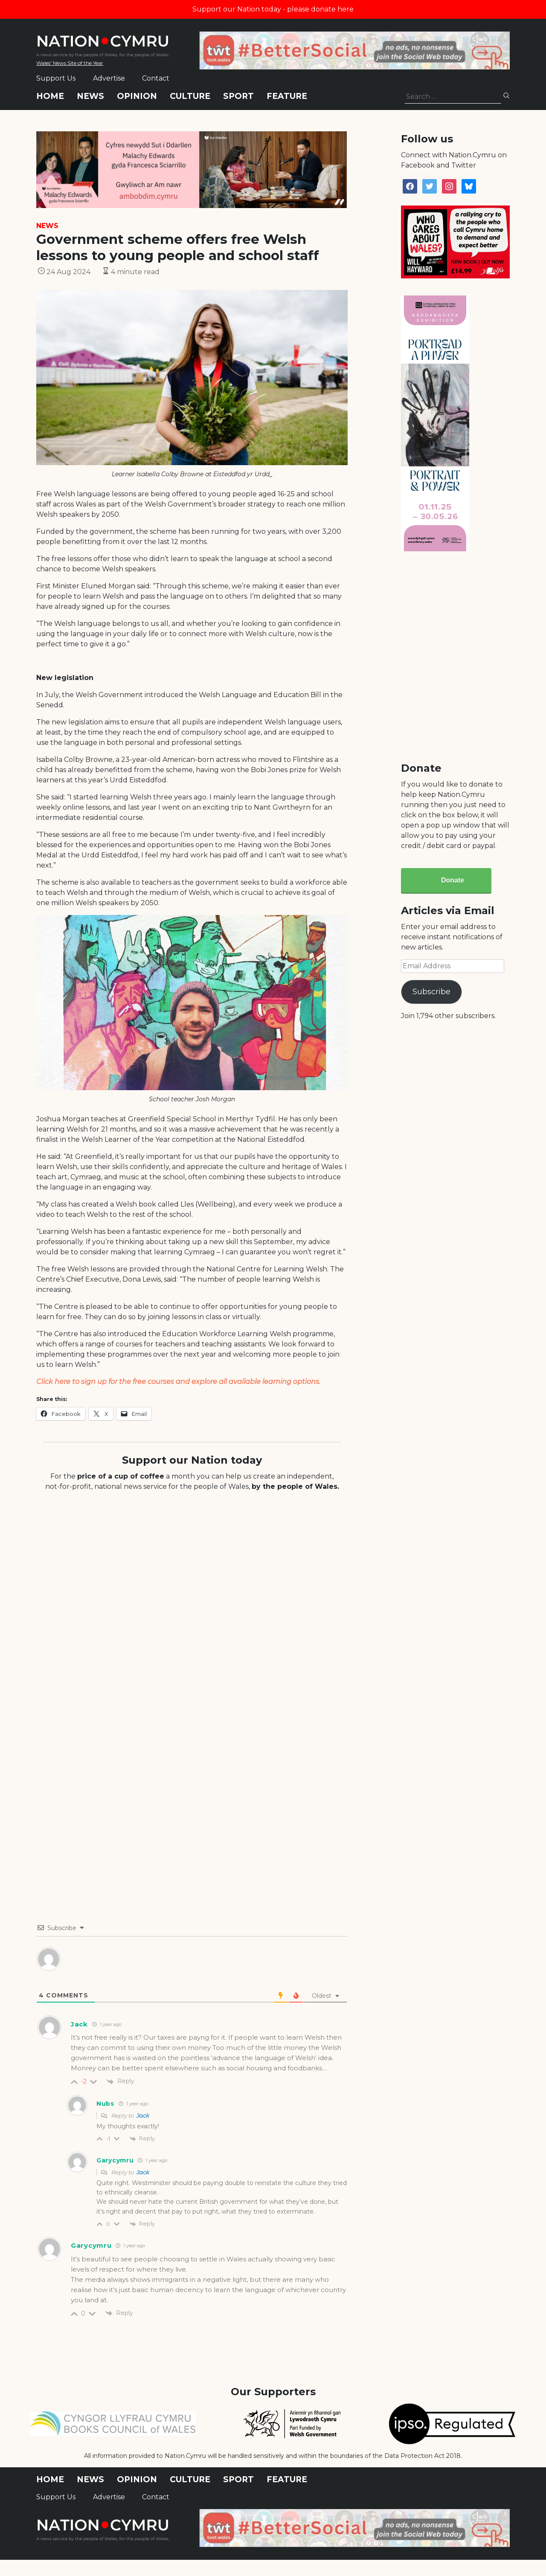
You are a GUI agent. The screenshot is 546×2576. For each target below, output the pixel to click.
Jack (142, 2115)
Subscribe (431, 991)
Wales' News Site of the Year (69, 63)
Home (50, 96)
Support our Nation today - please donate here (273, 9)
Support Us (56, 78)
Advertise (109, 78)
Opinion (137, 96)
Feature (287, 96)
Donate (452, 880)
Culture (190, 96)
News (90, 96)
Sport (238, 96)
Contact (155, 78)
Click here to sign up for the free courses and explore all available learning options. (178, 1382)
